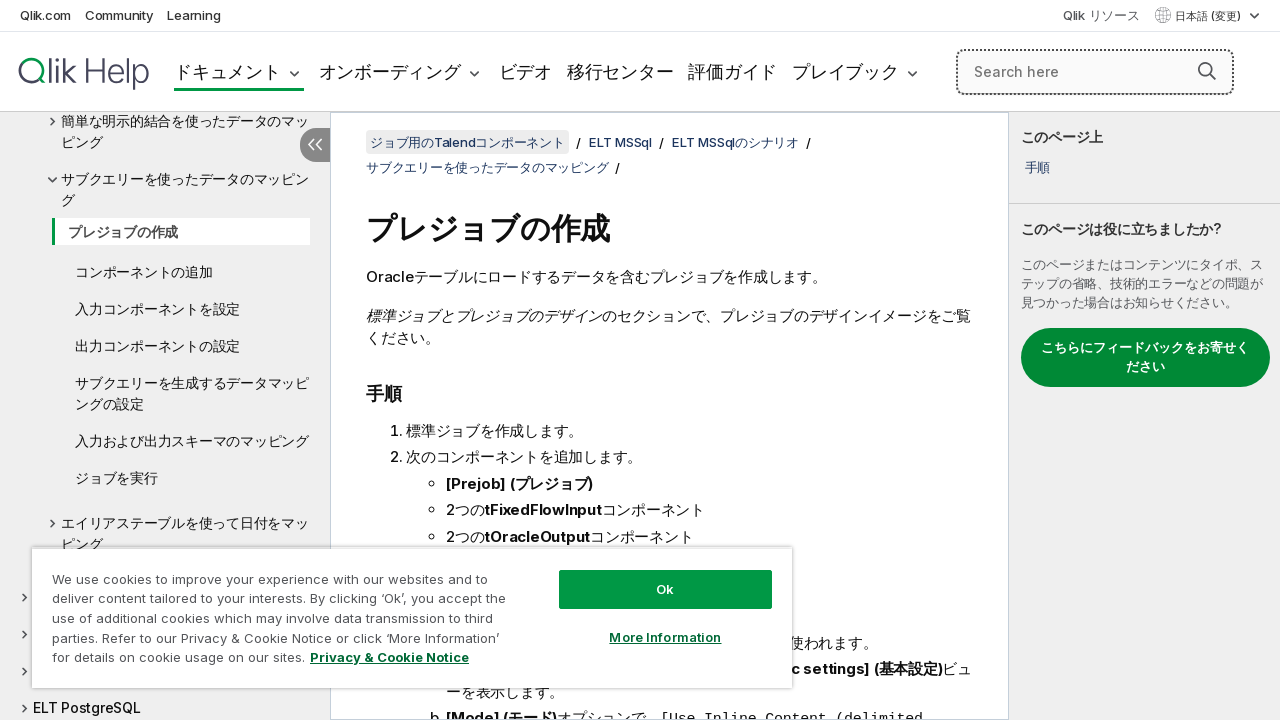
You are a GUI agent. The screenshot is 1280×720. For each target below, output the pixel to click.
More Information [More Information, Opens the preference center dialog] (650, 622)
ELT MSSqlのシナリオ (735, 142)
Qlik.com (45, 15)
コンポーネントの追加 (144, 271)
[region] (403, 610)
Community (119, 15)
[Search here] (1095, 72)
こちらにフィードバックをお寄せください (1145, 357)
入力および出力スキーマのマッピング (192, 440)
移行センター (620, 71)
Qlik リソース (1101, 15)
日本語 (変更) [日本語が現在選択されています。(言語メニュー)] (1209, 16)
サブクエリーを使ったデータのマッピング (185, 189)
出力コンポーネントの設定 (157, 345)
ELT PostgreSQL (87, 707)
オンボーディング (390, 71)
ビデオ (525, 71)
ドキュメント (227, 71)
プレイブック (845, 71)
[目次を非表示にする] (315, 145)
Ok (650, 574)
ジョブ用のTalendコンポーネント (467, 142)
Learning (193, 15)
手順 (1038, 167)
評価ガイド (732, 71)
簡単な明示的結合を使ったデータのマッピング (185, 131)
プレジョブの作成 (123, 231)
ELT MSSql (620, 142)
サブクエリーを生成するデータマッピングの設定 (192, 393)
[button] (1207, 71)
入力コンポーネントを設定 (157, 308)
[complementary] (1144, 416)
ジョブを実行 (116, 477)
